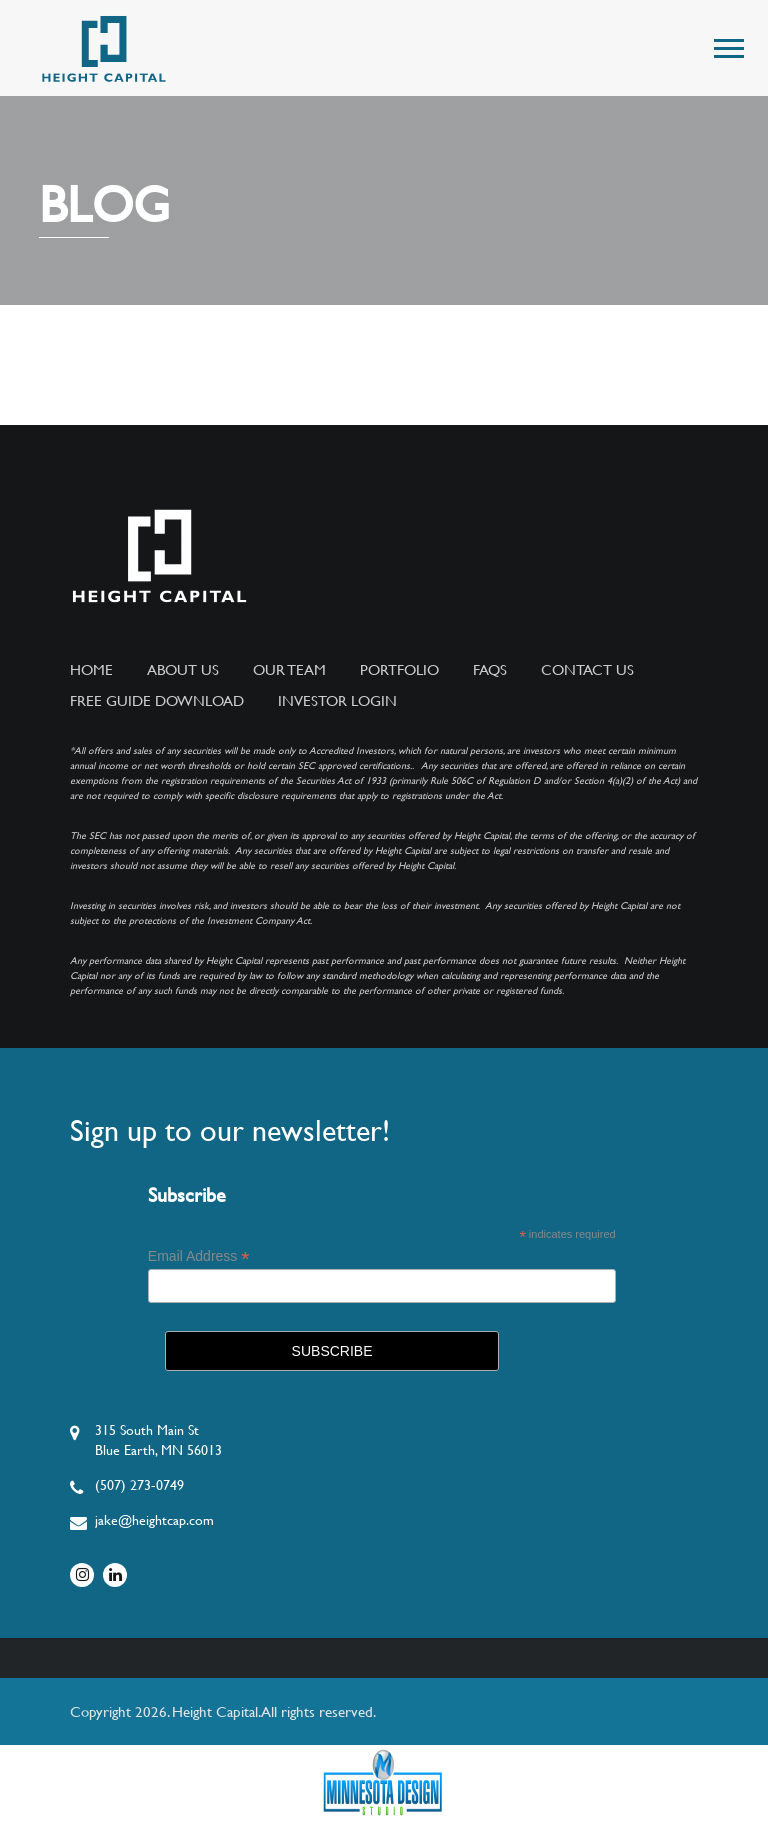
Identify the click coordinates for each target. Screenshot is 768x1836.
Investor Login (337, 701)
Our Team (289, 670)
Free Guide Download (157, 701)
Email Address (199, 1256)
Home (91, 670)
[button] (727, 44)
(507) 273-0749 (139, 1485)
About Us (183, 670)
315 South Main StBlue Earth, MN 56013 (158, 1440)
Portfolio (399, 670)
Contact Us (587, 670)
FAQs (490, 670)
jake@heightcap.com (154, 1520)
